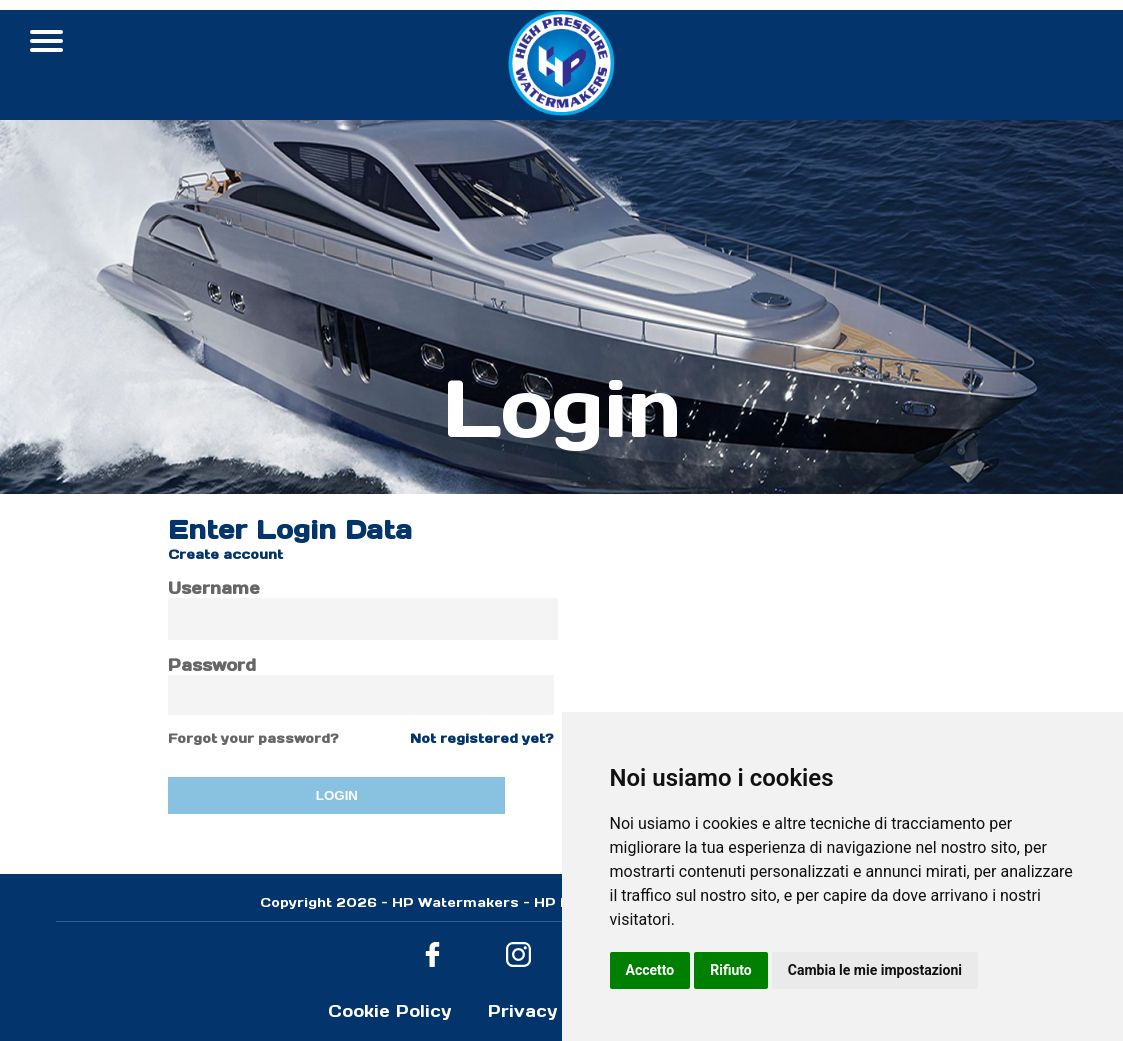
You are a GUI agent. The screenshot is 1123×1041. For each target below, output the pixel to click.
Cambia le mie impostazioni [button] (875, 970)
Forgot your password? (253, 738)
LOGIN (337, 795)
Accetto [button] (650, 970)
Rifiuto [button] (731, 970)
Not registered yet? (482, 738)
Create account (225, 554)
